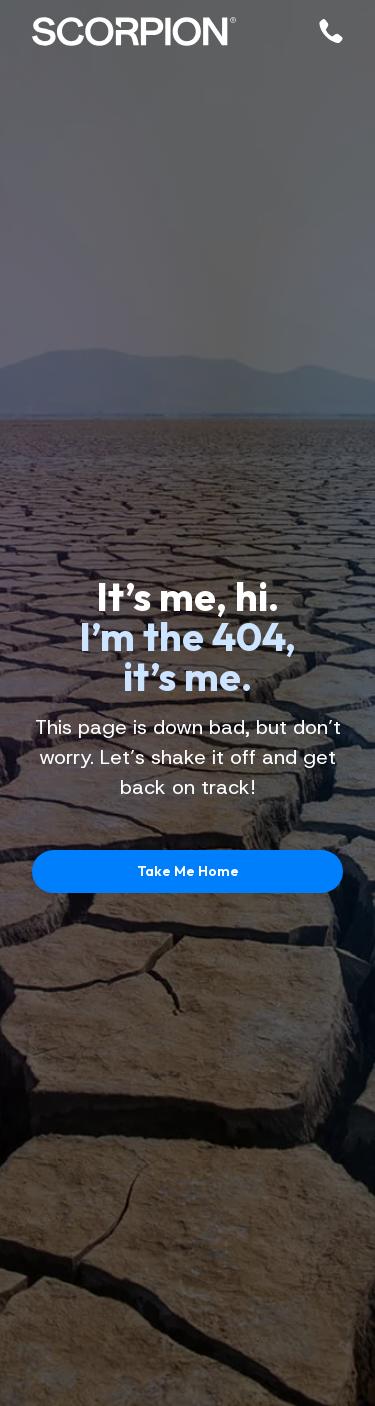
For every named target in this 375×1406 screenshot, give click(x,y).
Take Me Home (188, 871)
